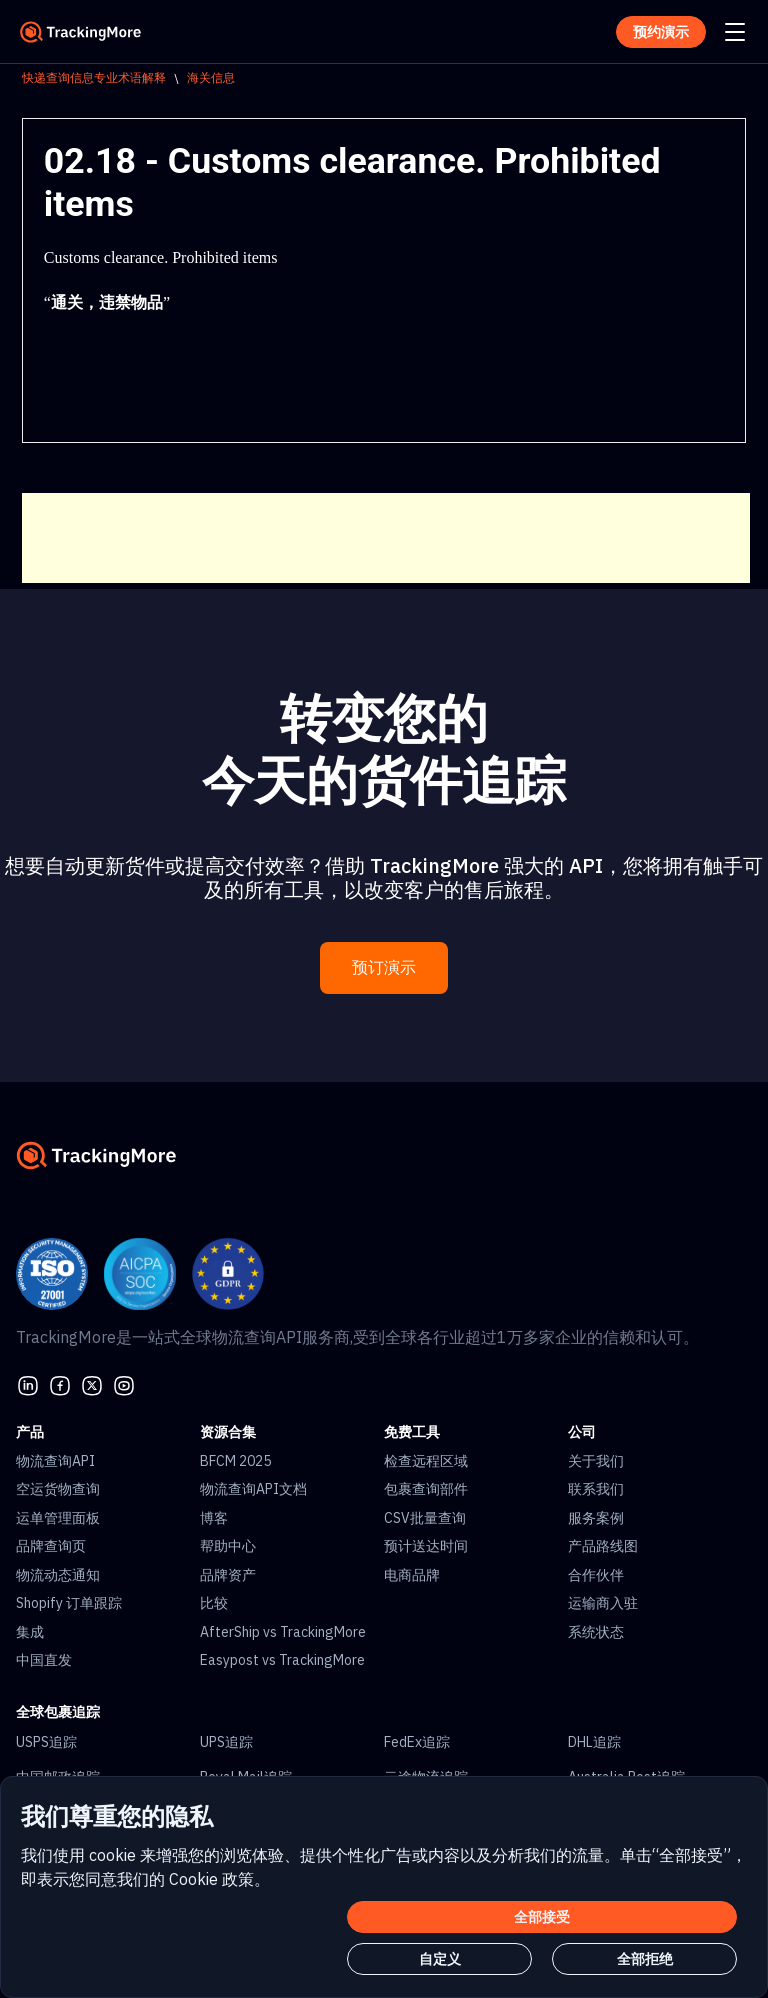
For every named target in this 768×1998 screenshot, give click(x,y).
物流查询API (55, 1461)
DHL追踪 (594, 1742)
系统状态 (596, 1632)
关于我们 (596, 1461)
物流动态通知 (58, 1575)
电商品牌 (412, 1575)
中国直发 (44, 1660)
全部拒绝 (645, 1959)
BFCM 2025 (235, 1461)
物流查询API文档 (253, 1489)
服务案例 (596, 1518)
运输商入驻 (603, 1603)
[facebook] (60, 1383)
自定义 (440, 1959)
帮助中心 (228, 1546)
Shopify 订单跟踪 (69, 1603)
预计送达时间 (426, 1546)
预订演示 (384, 967)
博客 (214, 1518)
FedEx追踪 (417, 1742)
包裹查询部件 (426, 1489)
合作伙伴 (596, 1575)
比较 (214, 1603)
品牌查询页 (51, 1546)
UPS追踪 (226, 1742)
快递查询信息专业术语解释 (94, 77)
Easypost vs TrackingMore (282, 1660)
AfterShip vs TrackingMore (283, 1632)
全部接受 (542, 1917)
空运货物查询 (58, 1489)
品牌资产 (228, 1575)
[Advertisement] (386, 538)
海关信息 (211, 77)
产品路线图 (603, 1546)
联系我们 (596, 1489)
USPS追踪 (46, 1742)
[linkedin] (28, 1383)
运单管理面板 (58, 1518)
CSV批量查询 (425, 1518)
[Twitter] (92, 1383)
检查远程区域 (426, 1461)
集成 (30, 1632)
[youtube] (124, 1383)
